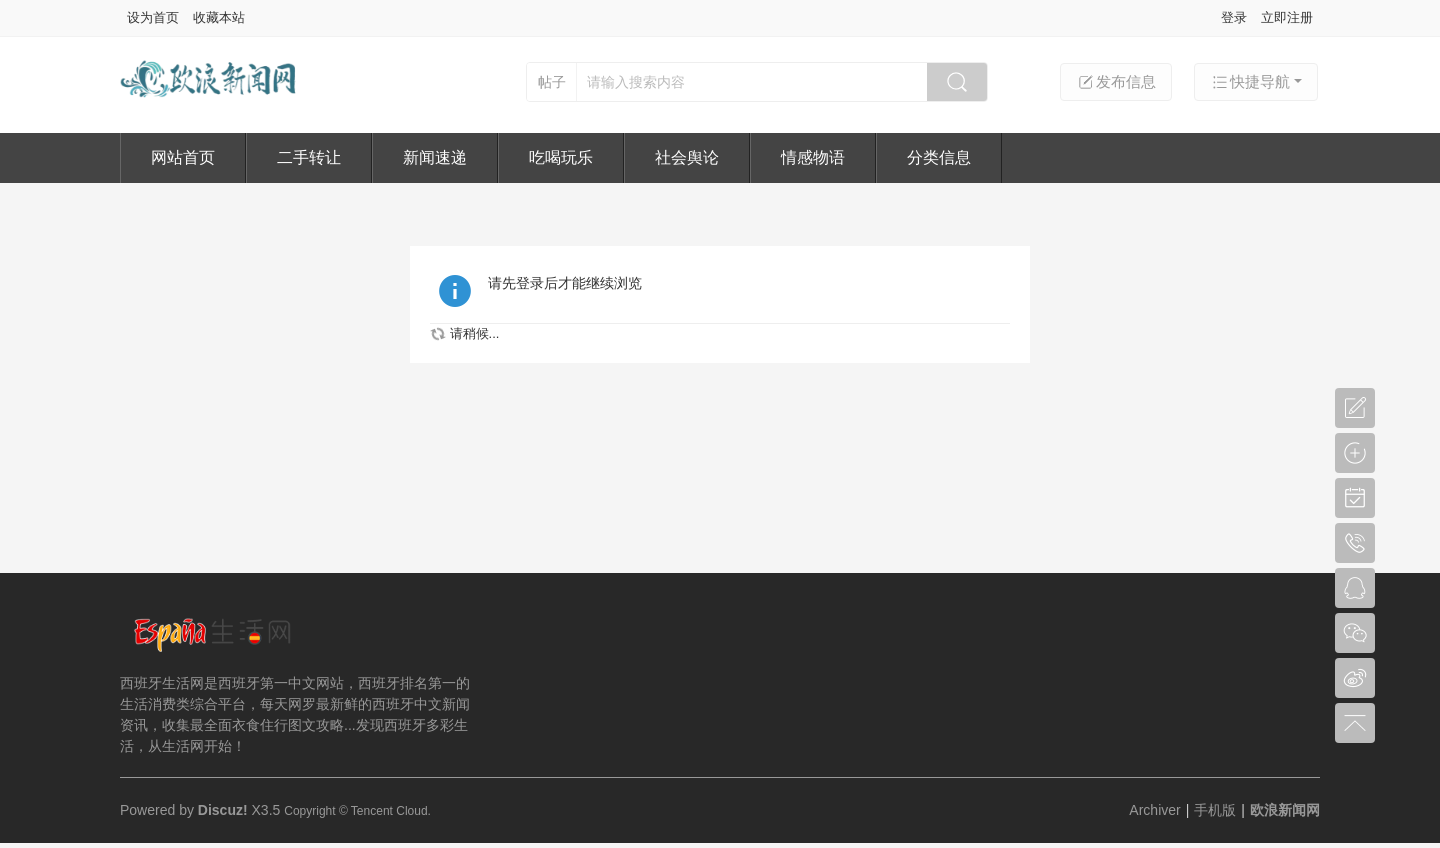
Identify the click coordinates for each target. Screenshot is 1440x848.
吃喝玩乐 (561, 157)
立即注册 (1287, 17)
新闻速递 (435, 157)
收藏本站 (219, 17)
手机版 (1215, 810)
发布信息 (1116, 82)
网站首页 (183, 157)
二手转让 (309, 157)
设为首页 (153, 17)
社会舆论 (687, 157)
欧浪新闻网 (1285, 810)
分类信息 (939, 157)
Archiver (1154, 810)
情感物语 (813, 157)
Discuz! (223, 810)
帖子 (552, 82)
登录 (1234, 17)
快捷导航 (1250, 82)
